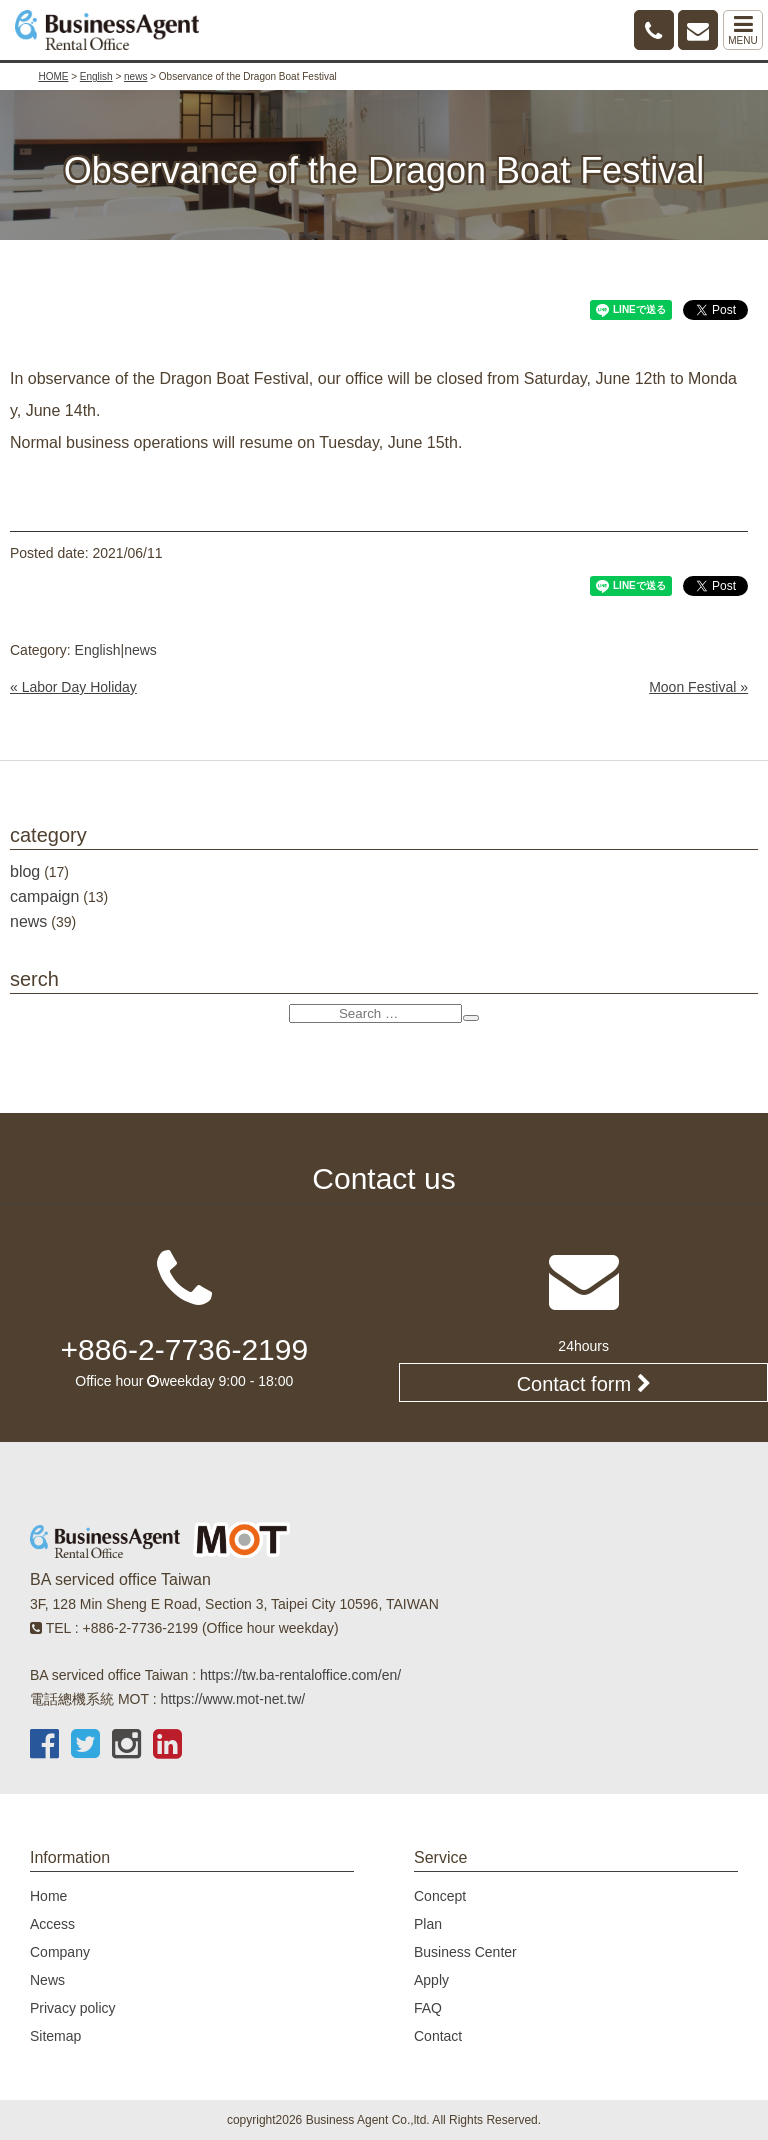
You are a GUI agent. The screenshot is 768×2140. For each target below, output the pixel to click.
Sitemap (55, 2036)
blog (25, 871)
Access (52, 1924)
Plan (428, 1924)
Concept (440, 1896)
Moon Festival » (698, 687)
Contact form (584, 1384)
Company (60, 1952)
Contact (438, 2036)
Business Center (465, 1952)
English (98, 650)
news (140, 650)
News (47, 1980)
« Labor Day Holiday (73, 687)
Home (48, 1896)
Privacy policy (73, 2008)
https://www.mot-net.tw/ (232, 1699)
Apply (431, 1980)
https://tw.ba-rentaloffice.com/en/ (300, 1675)
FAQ (428, 2008)
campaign (44, 896)
